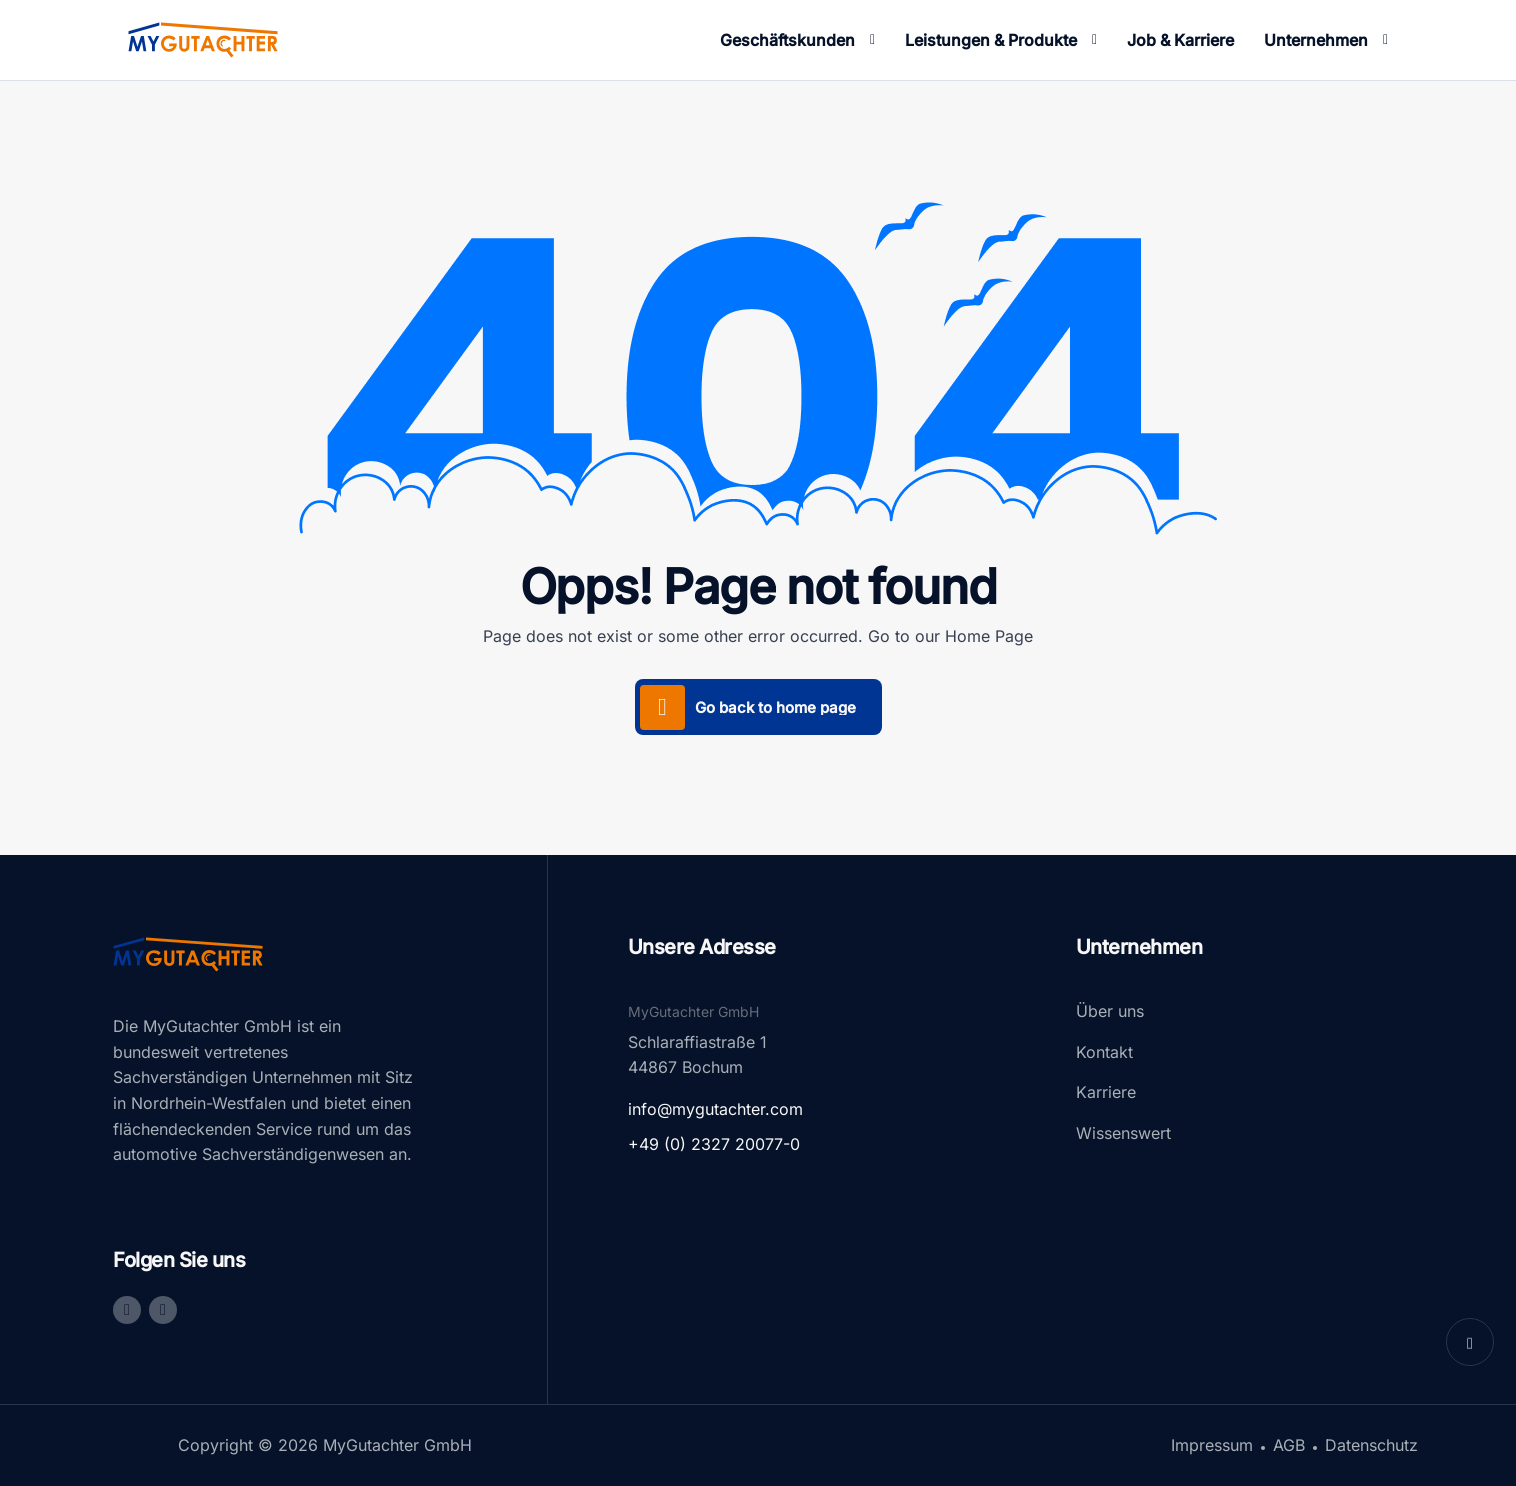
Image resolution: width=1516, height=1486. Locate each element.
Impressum (1212, 1445)
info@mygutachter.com (715, 1109)
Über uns (1110, 1011)
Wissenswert (1123, 1133)
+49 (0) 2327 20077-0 (714, 1144)
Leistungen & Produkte (991, 40)
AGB (1289, 1445)
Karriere (1106, 1092)
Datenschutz (1371, 1445)
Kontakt (1104, 1052)
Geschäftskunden (787, 40)
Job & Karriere (1180, 40)
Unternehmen (1316, 40)
